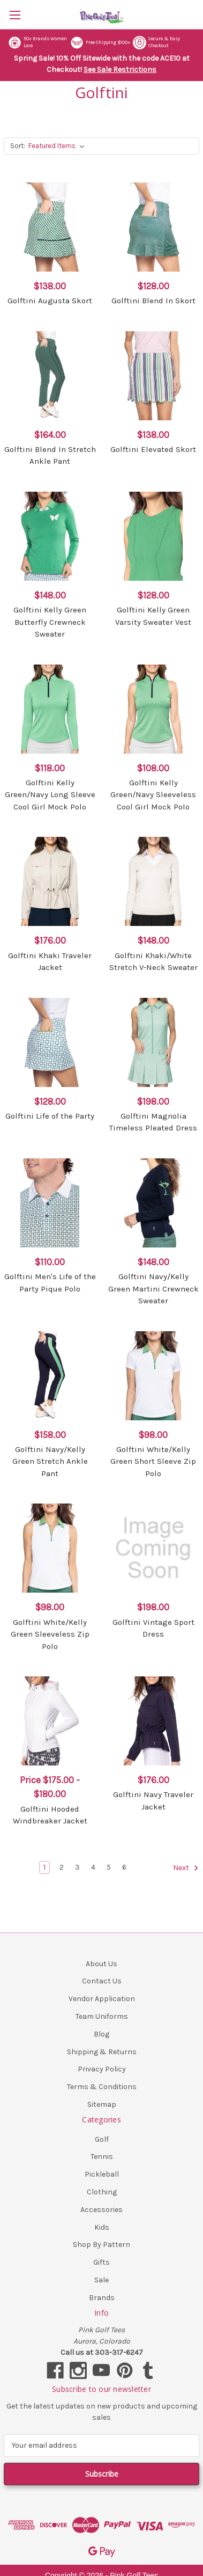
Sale (101, 2280)
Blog (101, 2034)
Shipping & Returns (102, 2051)
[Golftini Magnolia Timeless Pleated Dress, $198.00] (153, 1042)
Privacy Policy (102, 2069)
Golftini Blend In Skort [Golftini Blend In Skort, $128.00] (153, 300)
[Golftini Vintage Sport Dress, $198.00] (153, 1548)
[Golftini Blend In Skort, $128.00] (153, 227)
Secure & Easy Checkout (156, 42)
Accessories (101, 2209)
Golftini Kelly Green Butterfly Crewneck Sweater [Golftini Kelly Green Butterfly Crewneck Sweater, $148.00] (49, 622)
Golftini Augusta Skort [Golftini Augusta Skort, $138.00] (49, 300)
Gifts (101, 2262)
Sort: (17, 146)
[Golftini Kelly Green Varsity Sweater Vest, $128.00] (153, 536)
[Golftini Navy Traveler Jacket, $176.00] (153, 1720)
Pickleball (102, 2174)
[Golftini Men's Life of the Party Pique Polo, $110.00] (49, 1202)
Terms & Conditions (102, 2086)
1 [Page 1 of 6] (44, 1867)
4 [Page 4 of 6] (93, 1867)
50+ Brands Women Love (37, 42)
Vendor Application (102, 1998)
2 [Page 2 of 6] (61, 1867)
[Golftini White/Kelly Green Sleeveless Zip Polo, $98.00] (49, 1548)
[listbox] (59, 146)
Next (186, 1868)
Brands (102, 2297)
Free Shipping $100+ (100, 42)
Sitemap (101, 2104)
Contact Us (102, 1981)
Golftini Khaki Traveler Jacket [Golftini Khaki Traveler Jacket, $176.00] (50, 962)
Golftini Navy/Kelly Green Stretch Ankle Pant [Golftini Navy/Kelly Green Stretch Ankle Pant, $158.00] (50, 1461)
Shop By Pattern (101, 2244)
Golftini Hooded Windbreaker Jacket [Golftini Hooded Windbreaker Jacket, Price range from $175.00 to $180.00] (50, 1815)
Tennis (102, 2156)
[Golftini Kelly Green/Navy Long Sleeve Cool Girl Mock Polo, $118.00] (49, 709)
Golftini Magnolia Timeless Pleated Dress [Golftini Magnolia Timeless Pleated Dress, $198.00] (153, 1122)
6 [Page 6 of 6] (124, 1867)
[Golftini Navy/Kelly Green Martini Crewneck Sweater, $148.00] (153, 1202)
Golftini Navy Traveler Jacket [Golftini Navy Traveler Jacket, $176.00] (153, 1801)
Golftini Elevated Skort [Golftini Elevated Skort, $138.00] (153, 449)
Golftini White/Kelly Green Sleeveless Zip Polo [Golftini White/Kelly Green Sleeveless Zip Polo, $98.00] (50, 1634)
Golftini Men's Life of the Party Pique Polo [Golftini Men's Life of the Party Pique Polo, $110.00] (50, 1283)
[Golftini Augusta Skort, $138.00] (49, 227)
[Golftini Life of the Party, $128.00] (49, 1042)
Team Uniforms (102, 2016)
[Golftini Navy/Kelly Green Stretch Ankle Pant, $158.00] (49, 1375)
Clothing (102, 2191)
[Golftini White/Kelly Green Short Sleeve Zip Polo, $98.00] (153, 1375)
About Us (101, 1963)
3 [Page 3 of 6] (77, 1867)
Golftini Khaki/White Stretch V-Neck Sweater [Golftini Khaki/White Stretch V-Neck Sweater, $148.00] (153, 962)
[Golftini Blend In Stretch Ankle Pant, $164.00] (49, 375)
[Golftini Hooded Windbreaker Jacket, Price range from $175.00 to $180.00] (49, 1720)
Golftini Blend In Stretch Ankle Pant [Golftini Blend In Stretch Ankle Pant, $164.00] (50, 455)
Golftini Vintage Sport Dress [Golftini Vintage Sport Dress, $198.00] (153, 1628)
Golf (102, 2139)
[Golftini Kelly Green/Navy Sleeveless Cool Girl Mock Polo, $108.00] (153, 709)
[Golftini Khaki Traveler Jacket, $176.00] (49, 881)
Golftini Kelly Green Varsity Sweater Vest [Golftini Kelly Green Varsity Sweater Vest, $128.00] (153, 616)
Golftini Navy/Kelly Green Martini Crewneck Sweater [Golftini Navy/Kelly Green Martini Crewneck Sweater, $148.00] (153, 1288)
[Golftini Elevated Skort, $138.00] (153, 375)
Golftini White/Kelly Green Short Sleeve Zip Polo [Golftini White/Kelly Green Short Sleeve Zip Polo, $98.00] (153, 1461)
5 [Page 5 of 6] (109, 1867)
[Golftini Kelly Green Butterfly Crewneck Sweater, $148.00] (49, 536)
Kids (101, 2227)
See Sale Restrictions (120, 69)
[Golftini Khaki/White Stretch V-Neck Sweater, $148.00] (153, 881)
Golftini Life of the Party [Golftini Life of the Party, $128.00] (49, 1116)
